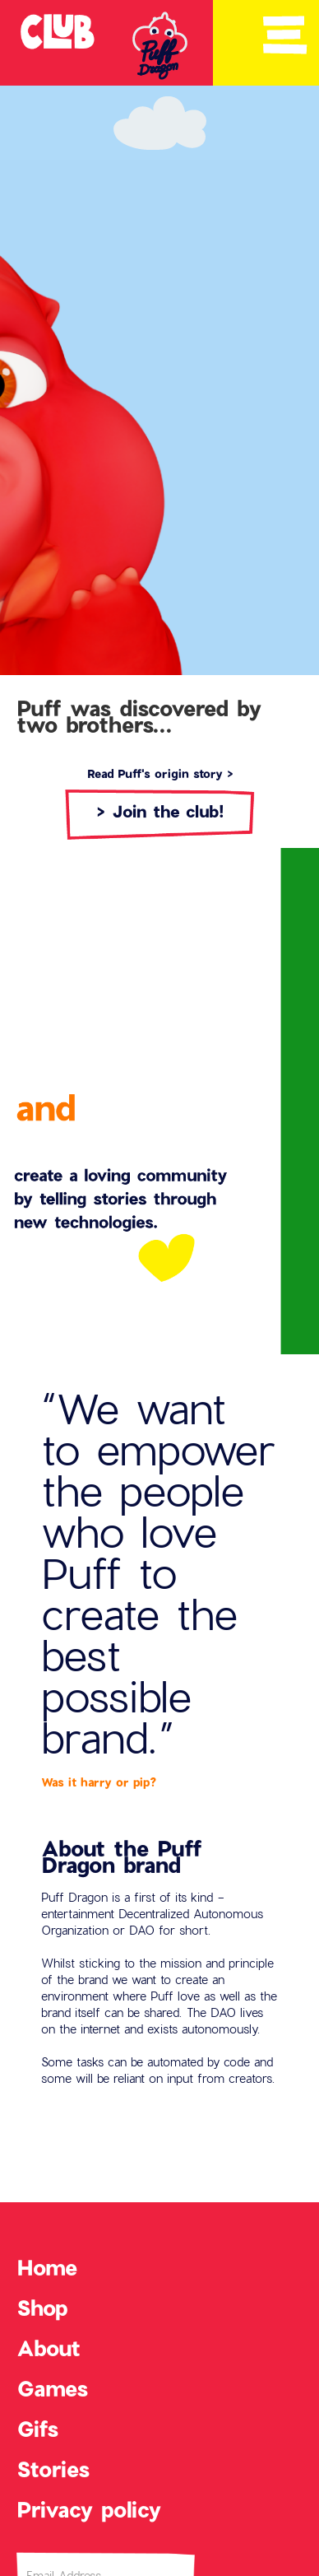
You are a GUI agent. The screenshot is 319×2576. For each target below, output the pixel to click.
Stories (53, 2469)
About (48, 2348)
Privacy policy (88, 2509)
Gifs (37, 2428)
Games (52, 2388)
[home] (53, 31)
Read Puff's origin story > (160, 773)
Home (46, 2267)
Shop (42, 2307)
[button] (284, 34)
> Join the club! (160, 811)
